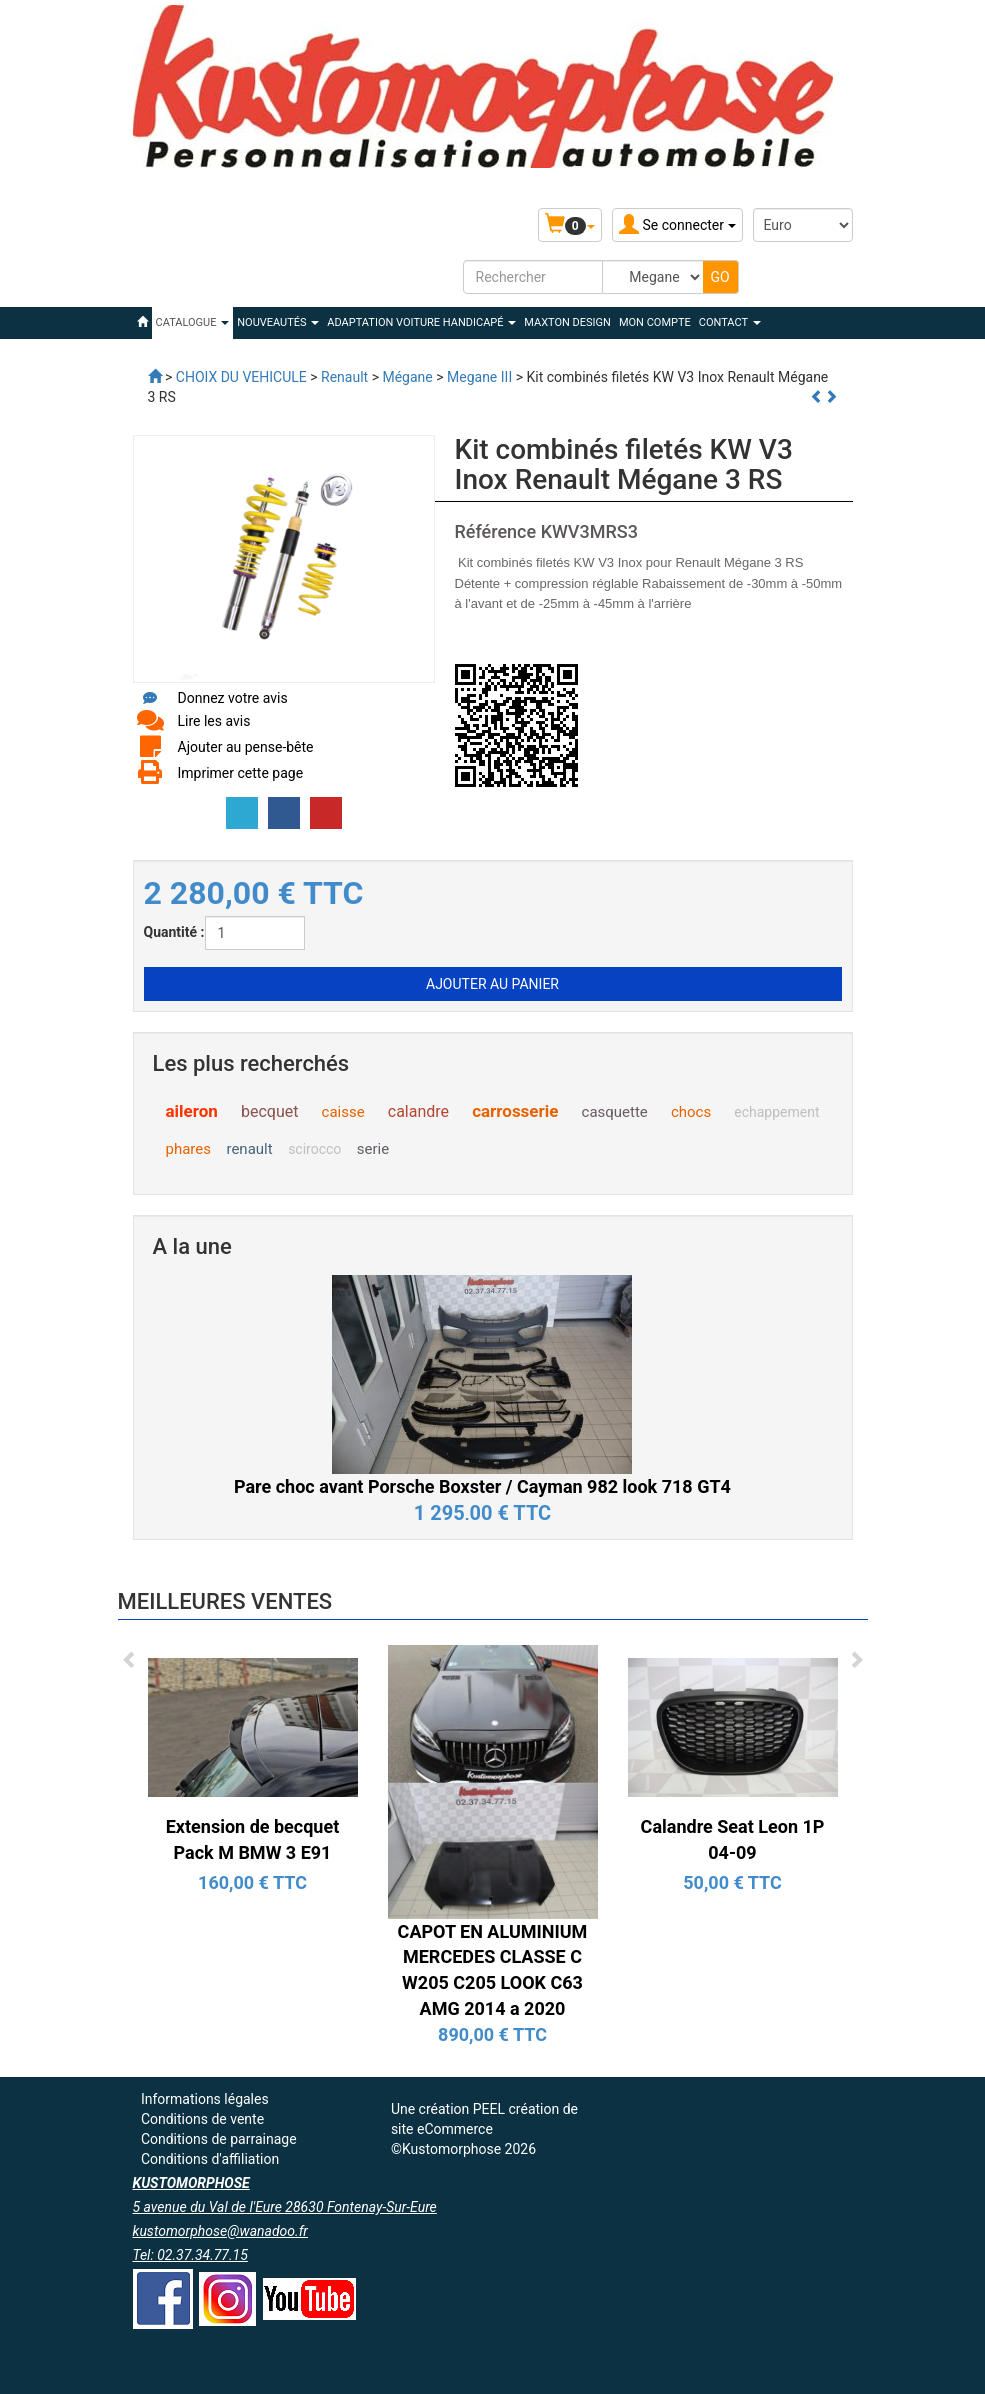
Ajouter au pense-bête (246, 747)
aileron (192, 1111)
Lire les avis (214, 721)
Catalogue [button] (193, 322)
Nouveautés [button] (278, 322)
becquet (269, 1111)
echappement (776, 1112)
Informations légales (205, 2099)
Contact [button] (730, 322)
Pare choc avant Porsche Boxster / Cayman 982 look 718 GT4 (482, 1486)
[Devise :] (803, 225)
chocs (691, 1112)
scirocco (314, 1149)
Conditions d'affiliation (210, 2159)
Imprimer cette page (241, 773)
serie (373, 1149)
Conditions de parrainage (219, 2139)
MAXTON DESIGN (567, 322)
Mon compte (655, 322)
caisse (343, 1112)
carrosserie (515, 1111)
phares (188, 1149)
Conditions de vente (202, 2119)
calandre (418, 1111)
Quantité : (174, 932)
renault (249, 1149)
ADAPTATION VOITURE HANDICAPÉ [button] (421, 322)
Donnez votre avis (233, 698)
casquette (615, 1112)
